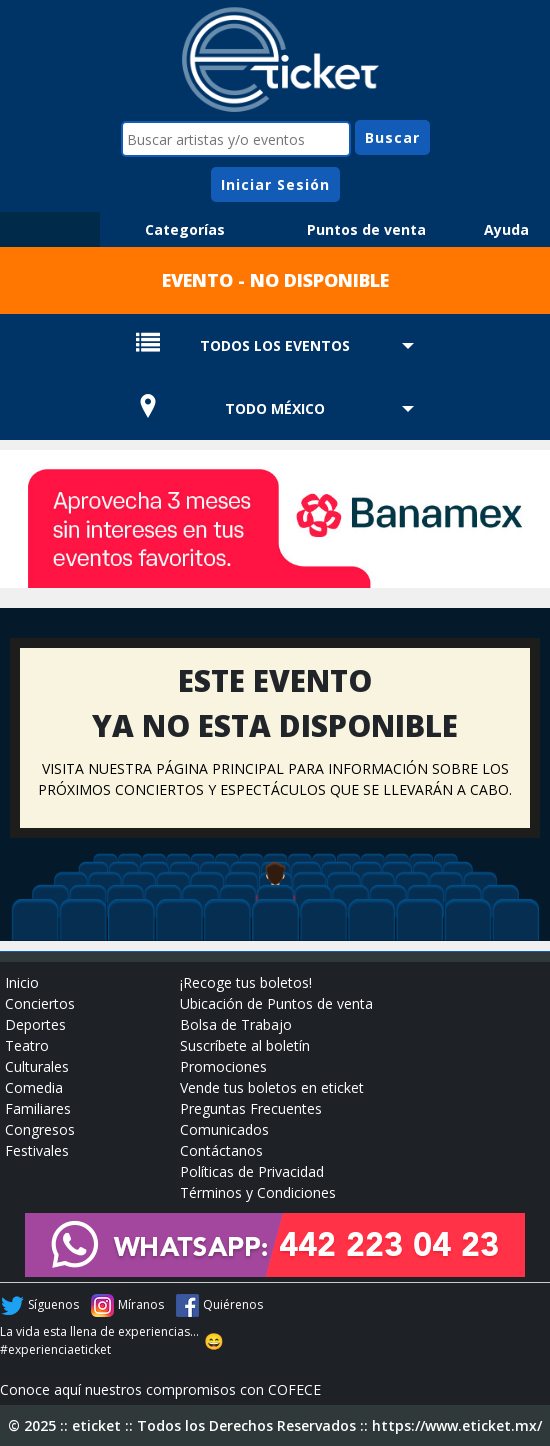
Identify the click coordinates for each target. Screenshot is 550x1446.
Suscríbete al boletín (245, 1045)
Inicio (22, 982)
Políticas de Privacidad (252, 1171)
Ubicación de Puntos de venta (276, 1003)
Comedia (34, 1087)
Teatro (27, 1045)
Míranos (141, 1304)
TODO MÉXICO (275, 408)
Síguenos (53, 1304)
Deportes (35, 1024)
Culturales (37, 1066)
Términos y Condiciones (258, 1192)
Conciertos (40, 1003)
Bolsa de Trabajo (236, 1024)
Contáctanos (221, 1150)
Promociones (223, 1066)
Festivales (37, 1150)
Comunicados (224, 1129)
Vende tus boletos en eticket (272, 1087)
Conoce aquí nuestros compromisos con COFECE (160, 1389)
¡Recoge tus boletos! (246, 982)
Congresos (40, 1129)
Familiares (38, 1108)
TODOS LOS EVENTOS (275, 345)
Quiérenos (233, 1304)
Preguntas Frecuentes (251, 1108)
